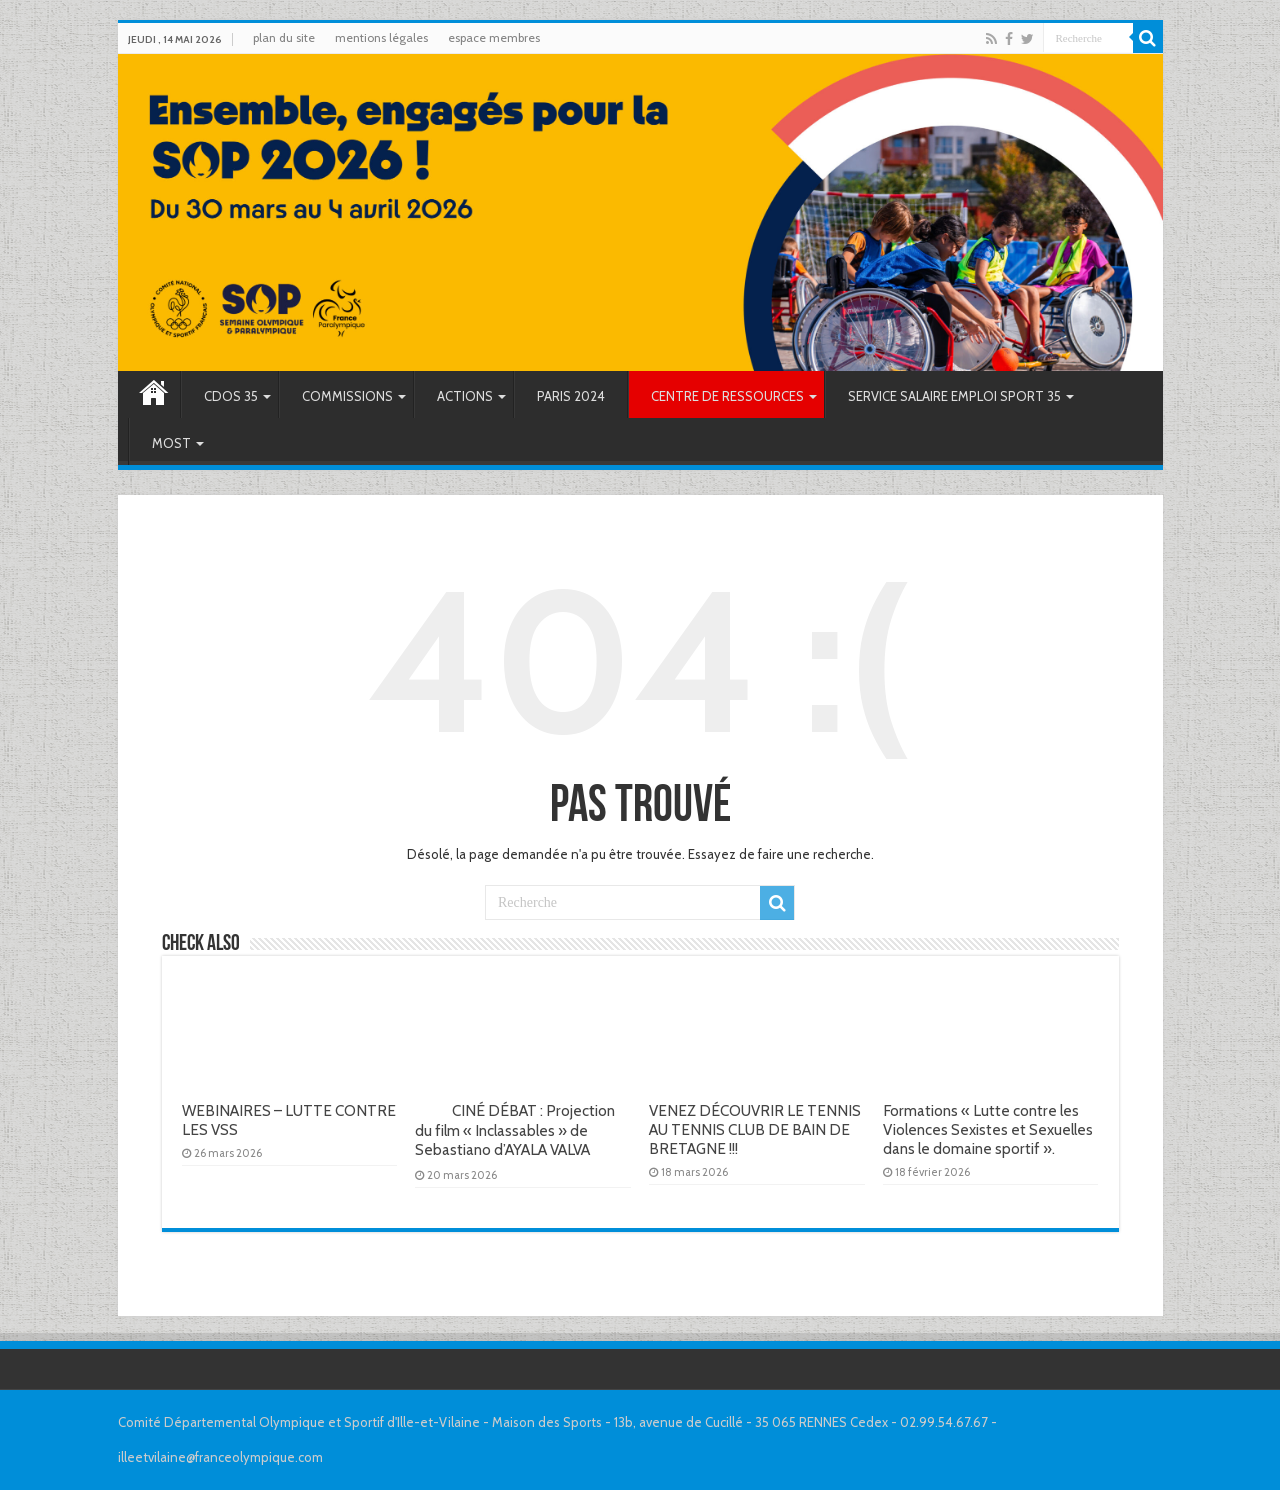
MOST (171, 443)
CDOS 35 (231, 396)
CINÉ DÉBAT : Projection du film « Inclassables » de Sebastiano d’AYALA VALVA (520, 1130)
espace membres (494, 37)
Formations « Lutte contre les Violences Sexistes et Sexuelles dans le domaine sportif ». (988, 1129)
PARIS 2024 (571, 396)
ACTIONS (465, 396)
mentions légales (381, 37)
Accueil (154, 394)
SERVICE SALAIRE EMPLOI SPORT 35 (954, 396)
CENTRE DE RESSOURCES (727, 396)
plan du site (284, 37)
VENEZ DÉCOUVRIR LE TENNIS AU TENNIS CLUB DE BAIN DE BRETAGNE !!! (755, 1129)
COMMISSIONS (347, 396)
